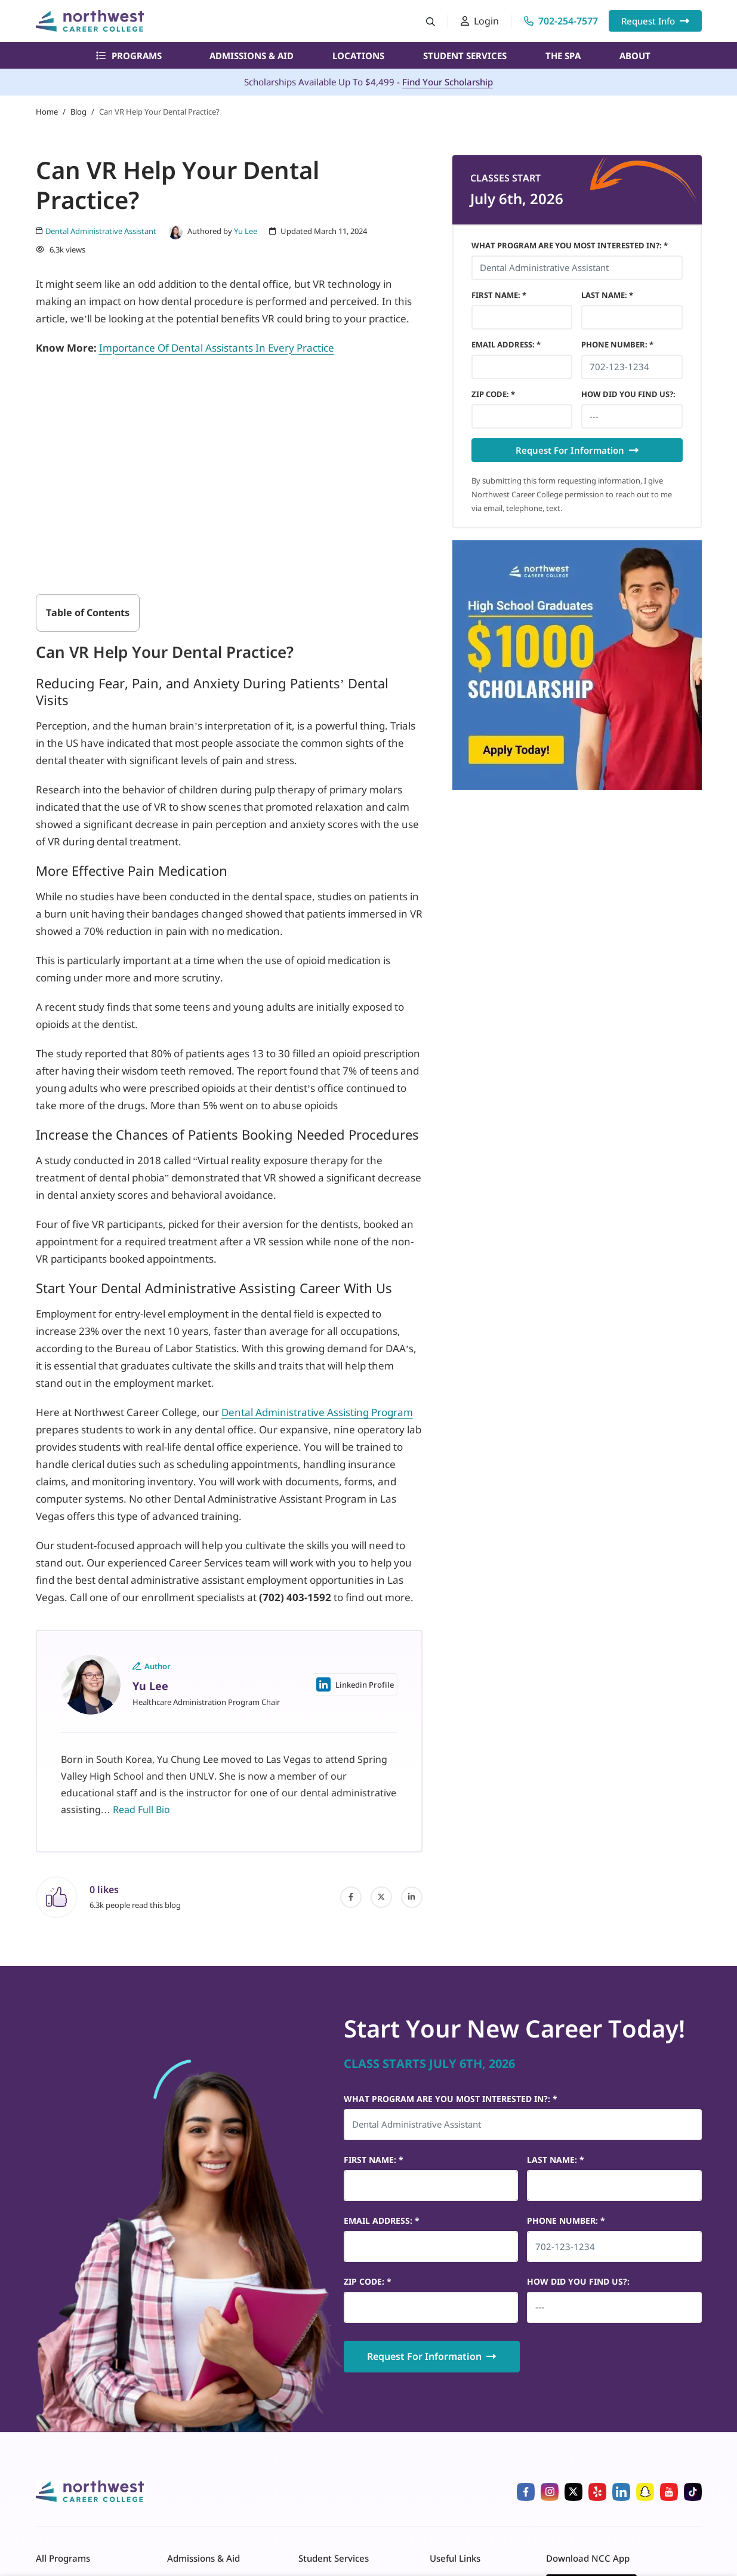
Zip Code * (493, 394)
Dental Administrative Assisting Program (317, 1412)
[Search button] (430, 21)
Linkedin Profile (355, 1684)
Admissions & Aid (251, 55)
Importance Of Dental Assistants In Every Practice (216, 348)
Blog (78, 111)
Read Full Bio (141, 1809)
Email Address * (506, 344)
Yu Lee (245, 231)
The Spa (563, 55)
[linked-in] (412, 1897)
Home (47, 111)
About (634, 55)
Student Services (465, 55)
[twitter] (381, 1897)
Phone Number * (617, 344)
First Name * (498, 295)
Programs (129, 55)
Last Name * (607, 295)
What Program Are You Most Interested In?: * (569, 245)
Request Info (655, 21)
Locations (358, 55)
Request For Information (577, 450)
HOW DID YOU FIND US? (628, 394)
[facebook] (351, 1897)
